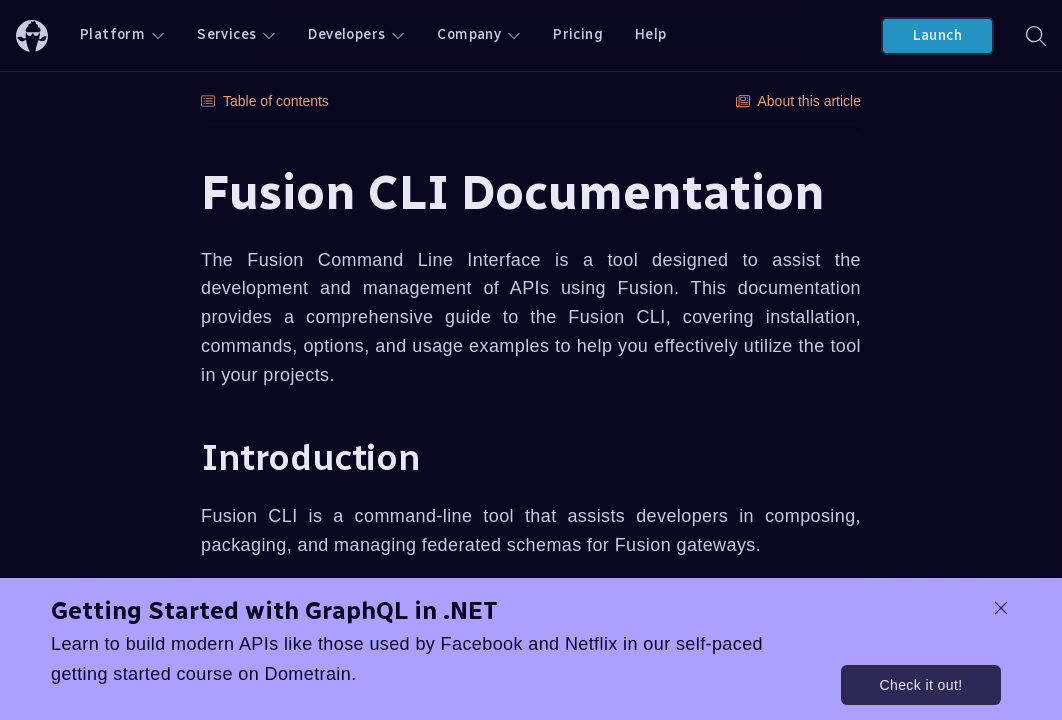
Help (651, 34)
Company (479, 34)
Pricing (578, 34)
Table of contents (265, 101)
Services (236, 34)
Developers (356, 34)
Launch (937, 35)
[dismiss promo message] (1001, 608)
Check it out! (920, 685)
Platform (122, 34)
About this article (799, 101)
